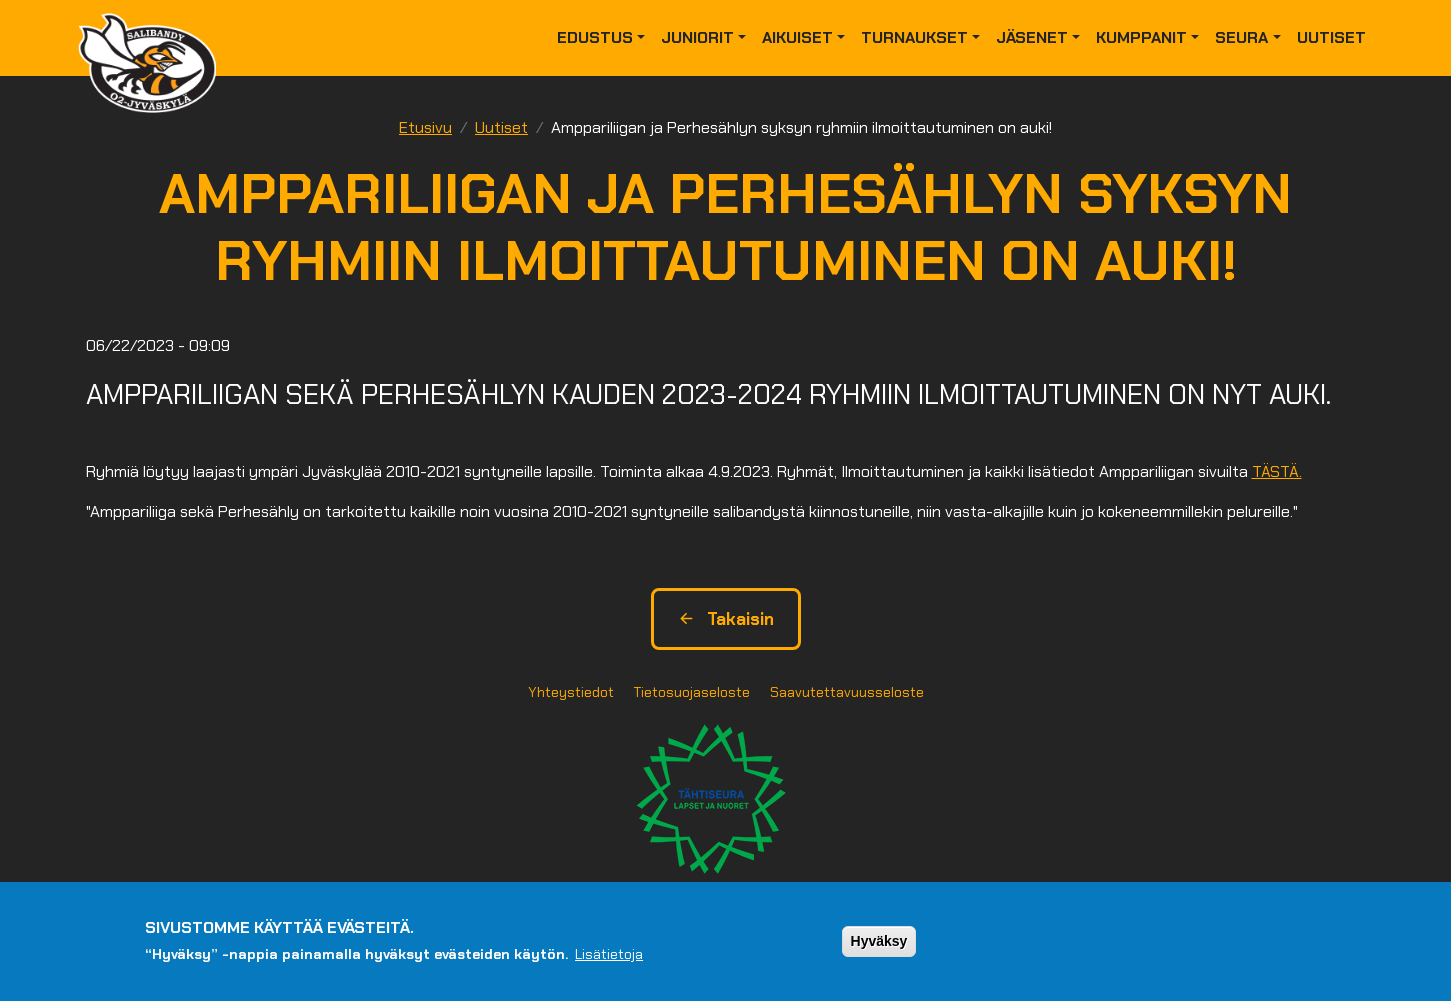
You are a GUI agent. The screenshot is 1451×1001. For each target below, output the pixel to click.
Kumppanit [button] (1141, 37)
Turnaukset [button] (914, 37)
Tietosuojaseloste (692, 692)
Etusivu (425, 127)
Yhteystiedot (571, 692)
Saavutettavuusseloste (847, 692)
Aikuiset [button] (797, 37)
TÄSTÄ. (1277, 471)
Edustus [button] (595, 37)
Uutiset (1331, 37)
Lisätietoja (609, 954)
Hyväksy (879, 941)
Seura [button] (1241, 37)
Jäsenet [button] (1032, 37)
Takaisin (726, 619)
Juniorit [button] (697, 37)
